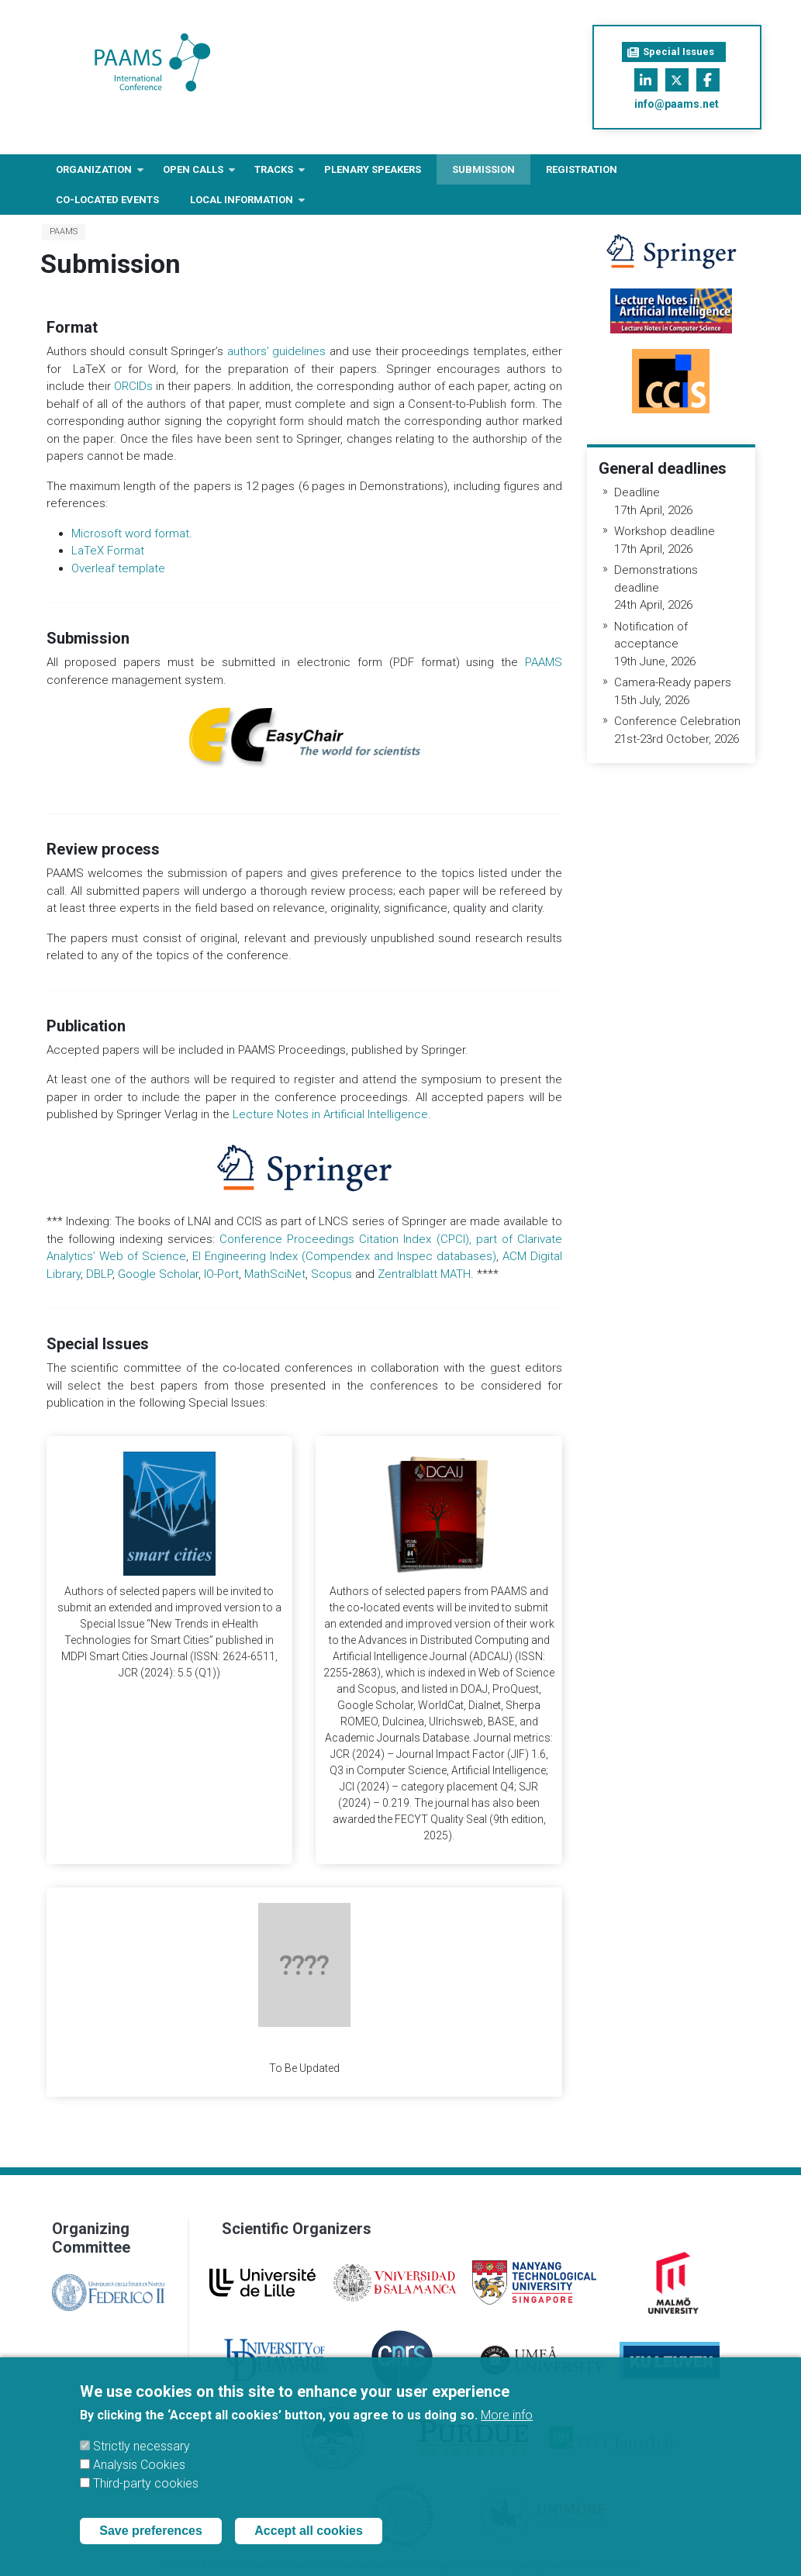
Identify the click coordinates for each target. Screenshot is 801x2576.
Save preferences (150, 2530)
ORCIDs (133, 386)
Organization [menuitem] (93, 174)
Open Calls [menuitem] (193, 174)
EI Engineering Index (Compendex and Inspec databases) (344, 1256)
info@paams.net (676, 104)
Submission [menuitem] (483, 169)
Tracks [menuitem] (274, 174)
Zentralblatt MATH (424, 1274)
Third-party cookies (146, 2483)
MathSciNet (275, 1274)
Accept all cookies (308, 2530)
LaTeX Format (107, 551)
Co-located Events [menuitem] (107, 199)
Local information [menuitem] (241, 204)
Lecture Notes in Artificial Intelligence (330, 1114)
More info (507, 2415)
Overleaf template (118, 568)
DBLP (99, 1274)
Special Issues (670, 52)
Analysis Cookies (139, 2464)
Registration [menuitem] (581, 169)
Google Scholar (158, 1274)
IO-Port (221, 1274)
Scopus (333, 1274)
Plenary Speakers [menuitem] (372, 169)
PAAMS (64, 231)
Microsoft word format (130, 533)
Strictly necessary (141, 2446)
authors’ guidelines (276, 351)
